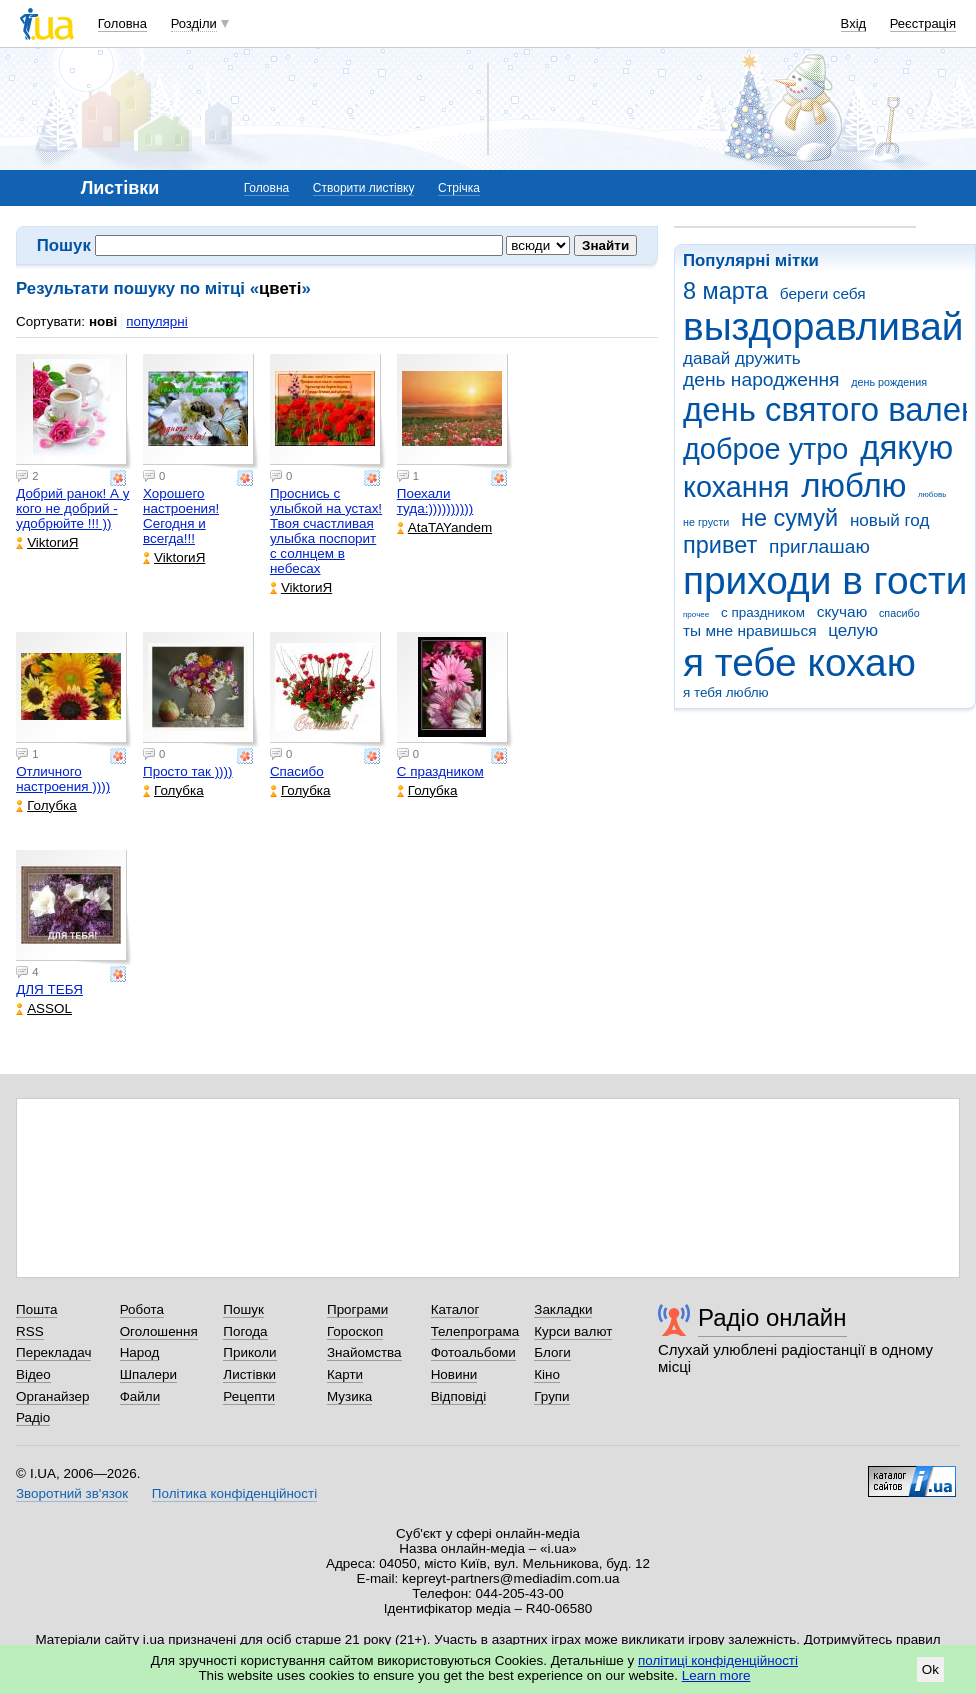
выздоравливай (823, 326)
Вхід (854, 23)
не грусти (706, 522)
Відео (33, 1374)
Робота (142, 1309)
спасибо (899, 613)
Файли (140, 1396)
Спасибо (297, 771)
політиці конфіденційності (718, 1660)
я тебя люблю (726, 692)
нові (103, 321)
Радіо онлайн (772, 1317)
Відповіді (459, 1396)
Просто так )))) (188, 771)
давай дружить (742, 358)
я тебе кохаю (799, 662)
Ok (930, 1669)
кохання (736, 487)
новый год (889, 520)
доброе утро (765, 449)
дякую (906, 447)
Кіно (547, 1374)
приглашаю (819, 546)
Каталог (455, 1309)
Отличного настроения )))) (63, 779)
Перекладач (53, 1352)
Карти (345, 1374)
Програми (357, 1309)
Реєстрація (923, 23)
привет (720, 545)
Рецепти (249, 1396)
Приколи (249, 1352)
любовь (932, 494)
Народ (140, 1352)
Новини (454, 1374)
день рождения (889, 382)
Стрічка (459, 188)
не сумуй (789, 518)
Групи (551, 1396)
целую (853, 630)
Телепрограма (475, 1331)
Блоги (552, 1352)
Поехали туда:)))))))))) (435, 501)
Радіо (33, 1417)
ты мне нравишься (750, 630)
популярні (156, 321)
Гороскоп (355, 1331)
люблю (853, 485)
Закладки (563, 1309)
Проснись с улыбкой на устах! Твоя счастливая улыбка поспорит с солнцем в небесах (326, 531)
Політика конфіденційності (234, 1493)
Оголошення (159, 1331)
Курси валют (573, 1331)
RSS (30, 1331)
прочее (696, 614)
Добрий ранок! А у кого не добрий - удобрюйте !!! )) (72, 508)
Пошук (243, 1309)
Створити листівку (364, 188)
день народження (761, 379)
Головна (122, 23)
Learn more (716, 1675)
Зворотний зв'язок (72, 1493)
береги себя (823, 293)
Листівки (249, 1374)
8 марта (725, 291)
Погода (245, 1331)
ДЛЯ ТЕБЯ (49, 989)
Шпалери (148, 1374)
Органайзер (52, 1396)
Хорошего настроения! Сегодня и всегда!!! (181, 516)
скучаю (842, 611)
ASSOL (44, 1008)
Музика (349, 1396)
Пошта (36, 1309)
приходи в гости (825, 580)
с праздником (763, 612)
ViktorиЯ (47, 542)
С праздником (440, 771)
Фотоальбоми (473, 1352)
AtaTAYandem (444, 527)
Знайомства (364, 1352)
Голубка (46, 805)
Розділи (194, 23)
